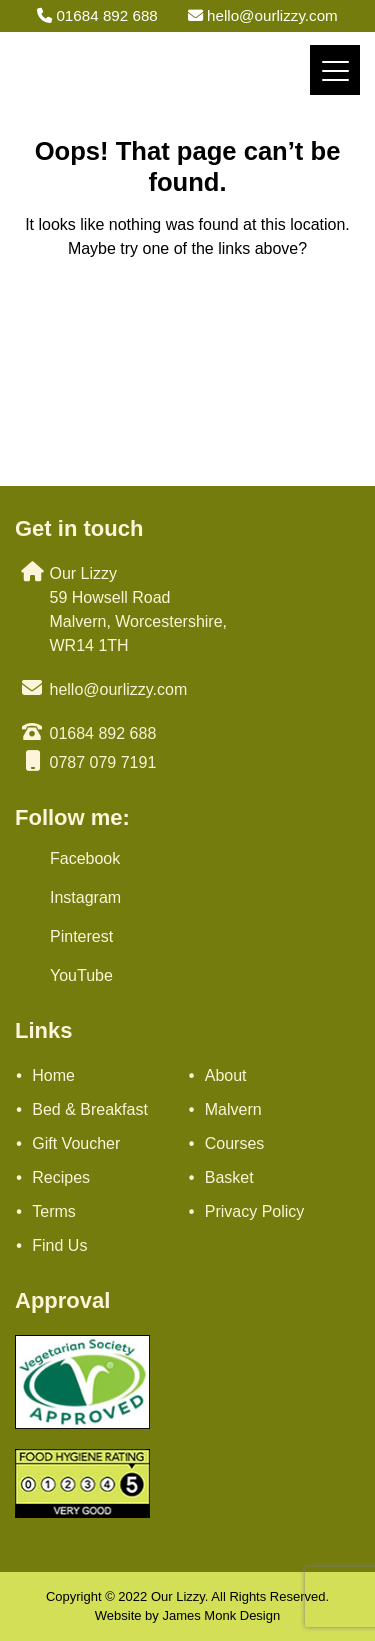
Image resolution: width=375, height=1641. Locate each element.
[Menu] (335, 70)
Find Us (59, 1245)
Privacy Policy (255, 1211)
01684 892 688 (97, 15)
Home (53, 1075)
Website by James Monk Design (187, 1615)
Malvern (233, 1109)
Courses (235, 1143)
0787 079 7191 (103, 762)
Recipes (61, 1177)
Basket (229, 1177)
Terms (54, 1211)
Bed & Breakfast (90, 1109)
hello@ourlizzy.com (263, 15)
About (226, 1075)
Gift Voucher (76, 1143)
